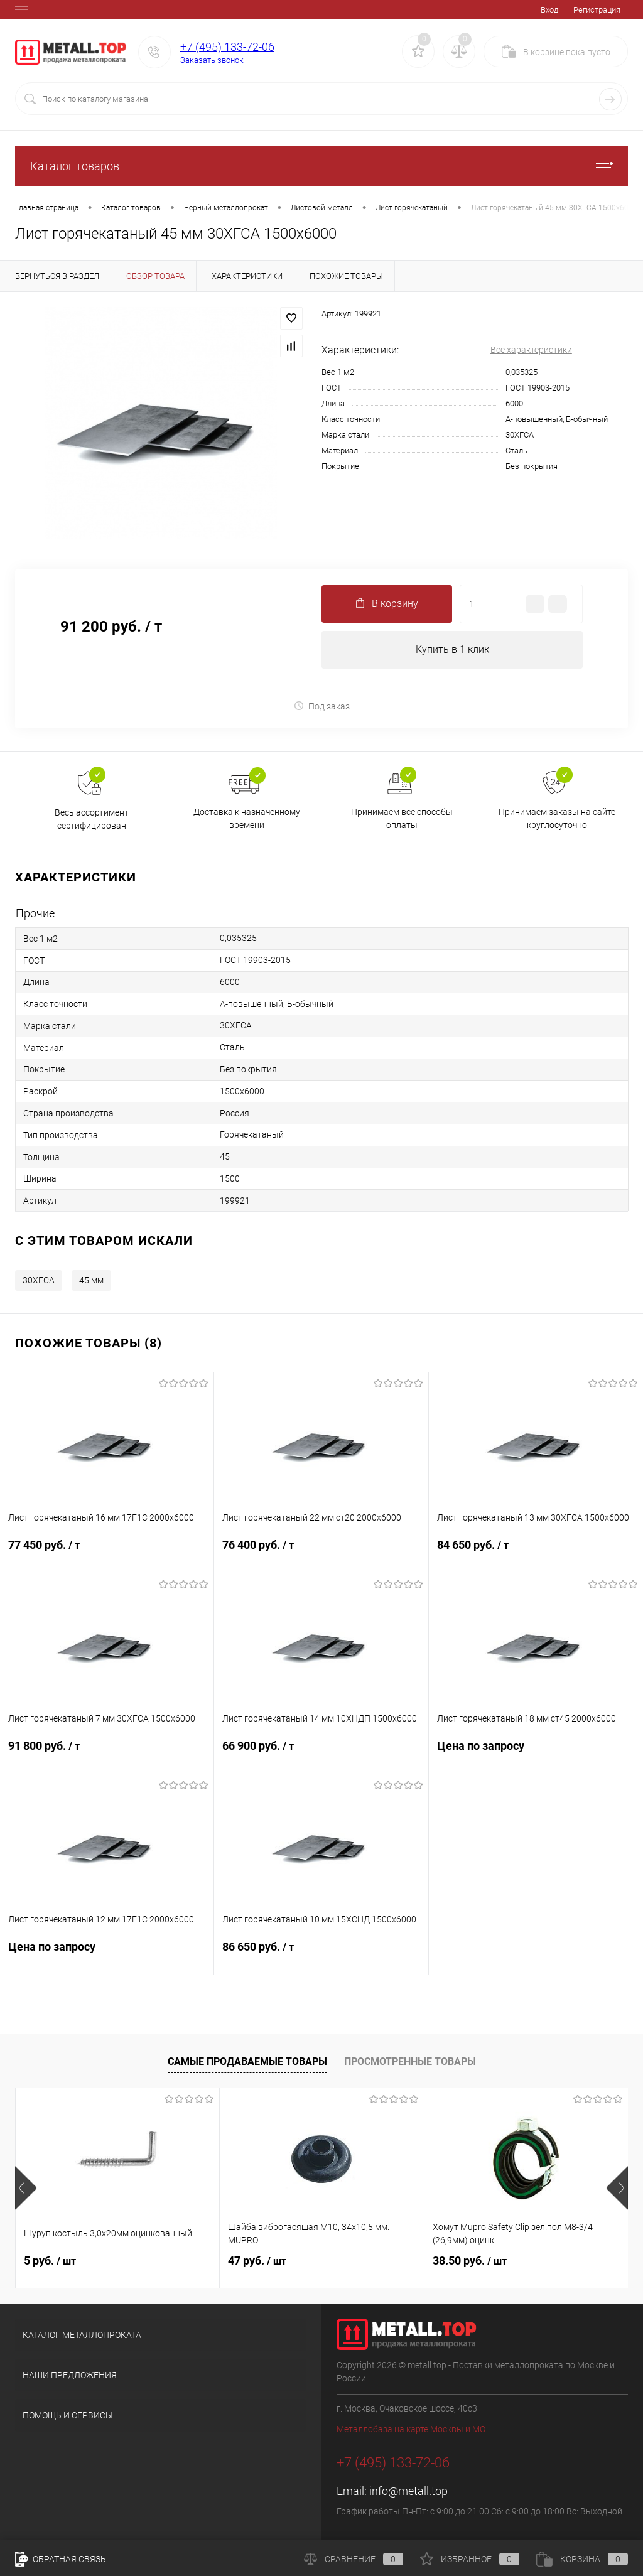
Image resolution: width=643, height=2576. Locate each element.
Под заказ (322, 706)
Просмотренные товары (410, 2061)
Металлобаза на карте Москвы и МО (411, 2430)
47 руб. (257, 2261)
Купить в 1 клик (452, 649)
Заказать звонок (212, 60)
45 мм (91, 1281)
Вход (549, 9)
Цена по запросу (536, 1754)
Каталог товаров (321, 166)
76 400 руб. (320, 1553)
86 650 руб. (320, 1955)
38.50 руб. (470, 2261)
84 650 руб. (536, 1553)
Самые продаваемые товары (247, 2061)
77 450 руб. (106, 1553)
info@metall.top (408, 2491)
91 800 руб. (106, 1754)
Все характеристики (531, 350)
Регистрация (596, 9)
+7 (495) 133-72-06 (227, 46)
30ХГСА (39, 1281)
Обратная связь (60, 2559)
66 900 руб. (320, 1754)
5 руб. (50, 2261)
